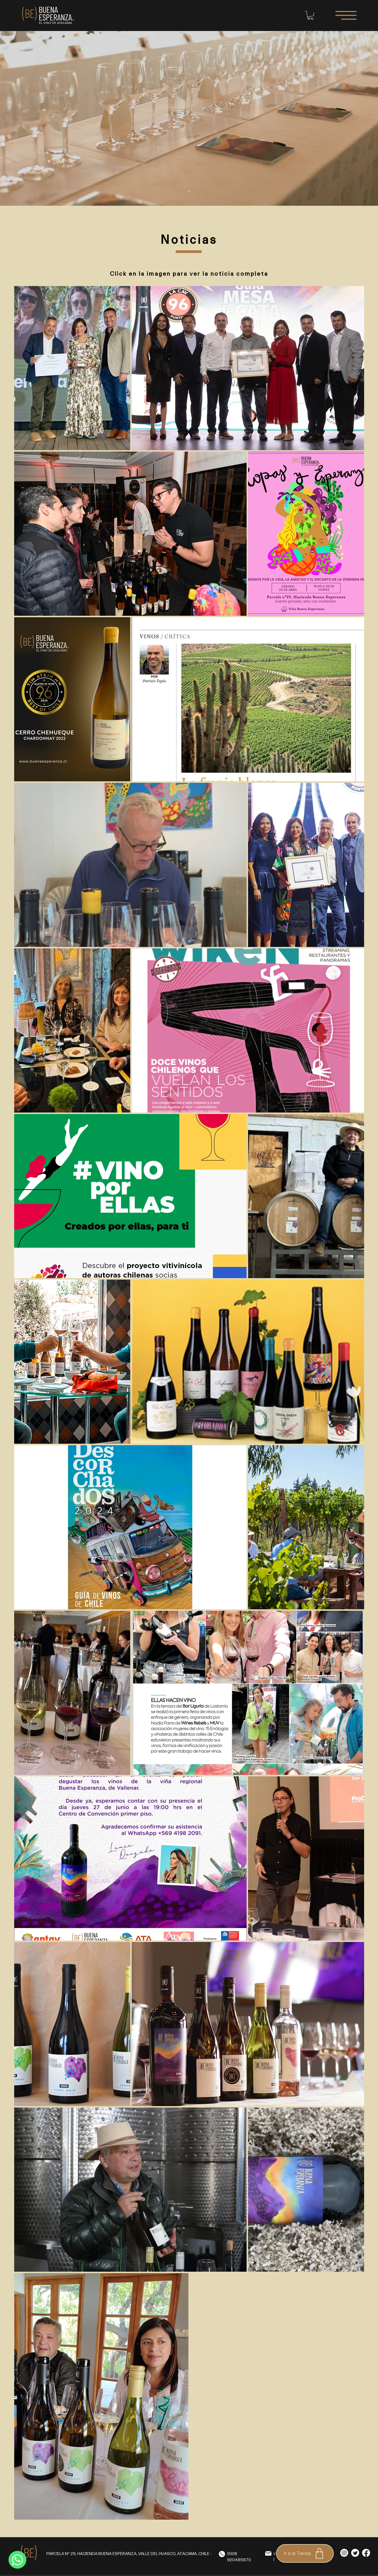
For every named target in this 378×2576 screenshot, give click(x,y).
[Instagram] (344, 2553)
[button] (310, 15)
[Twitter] (355, 2553)
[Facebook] (366, 2553)
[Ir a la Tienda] (305, 2553)
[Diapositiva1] (189, 191)
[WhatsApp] (17, 2560)
